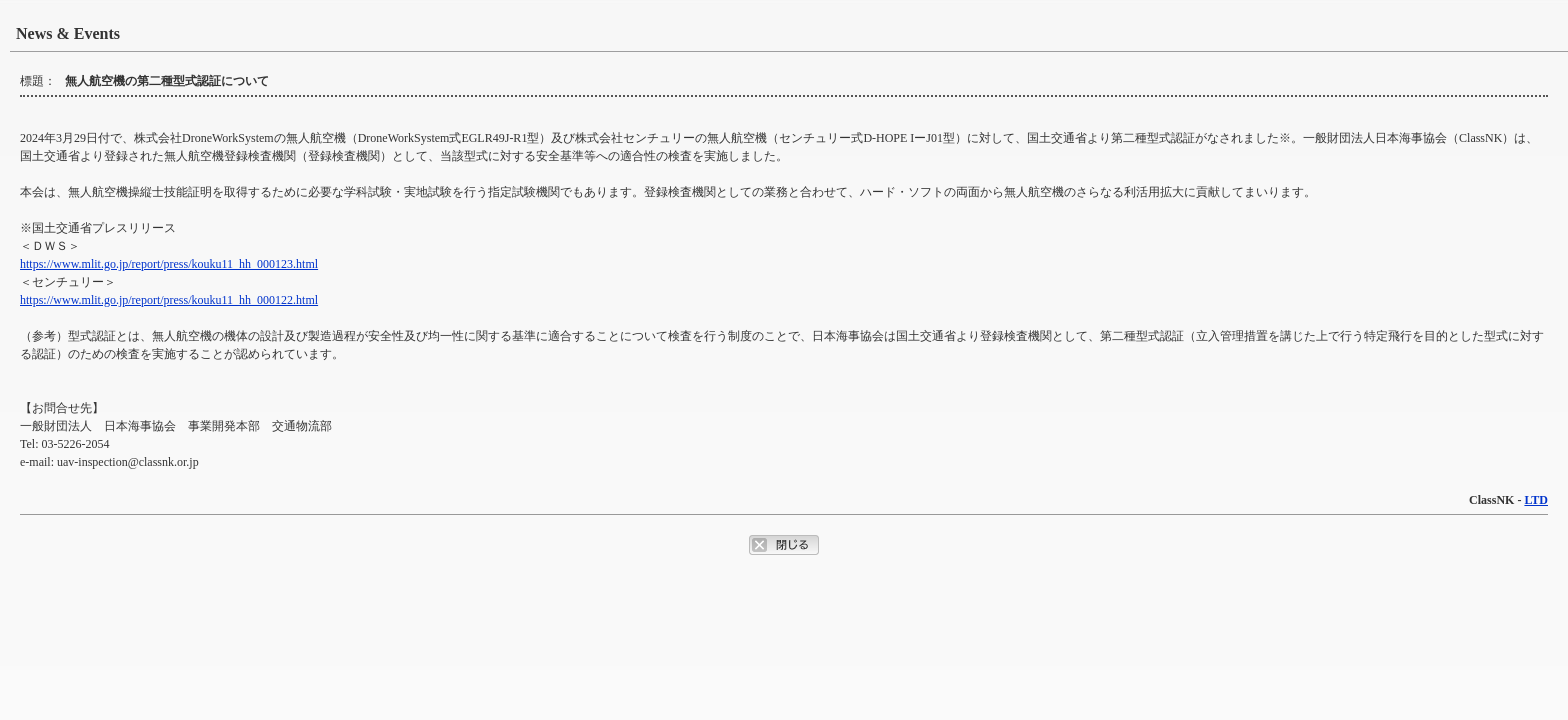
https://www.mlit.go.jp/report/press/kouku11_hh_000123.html (169, 264)
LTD (1536, 500)
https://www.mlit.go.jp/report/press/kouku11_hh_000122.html (169, 300)
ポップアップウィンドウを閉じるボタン (784, 545)
